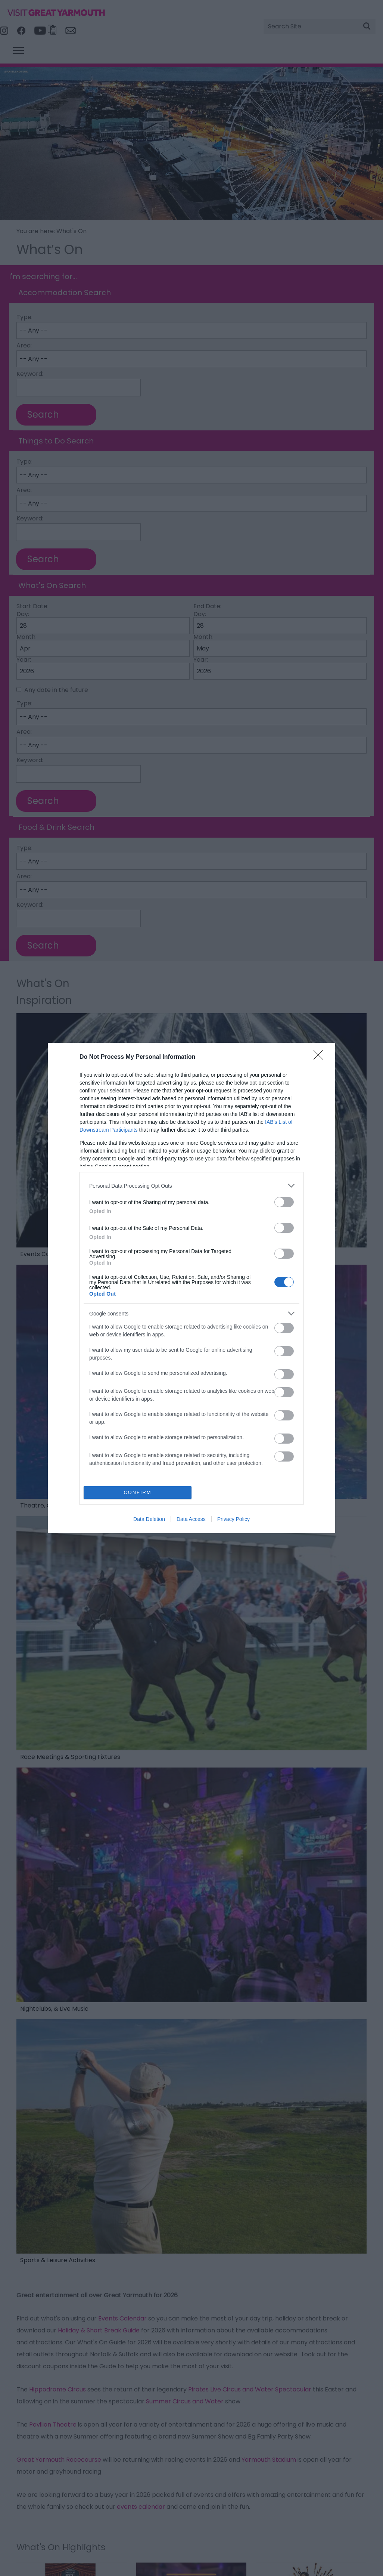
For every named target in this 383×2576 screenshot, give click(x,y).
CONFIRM (138, 1493)
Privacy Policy (233, 1519)
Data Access (191, 1519)
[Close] (321, 1057)
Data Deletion (149, 1519)
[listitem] (191, 1186)
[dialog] (191, 1288)
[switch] (284, 1202)
